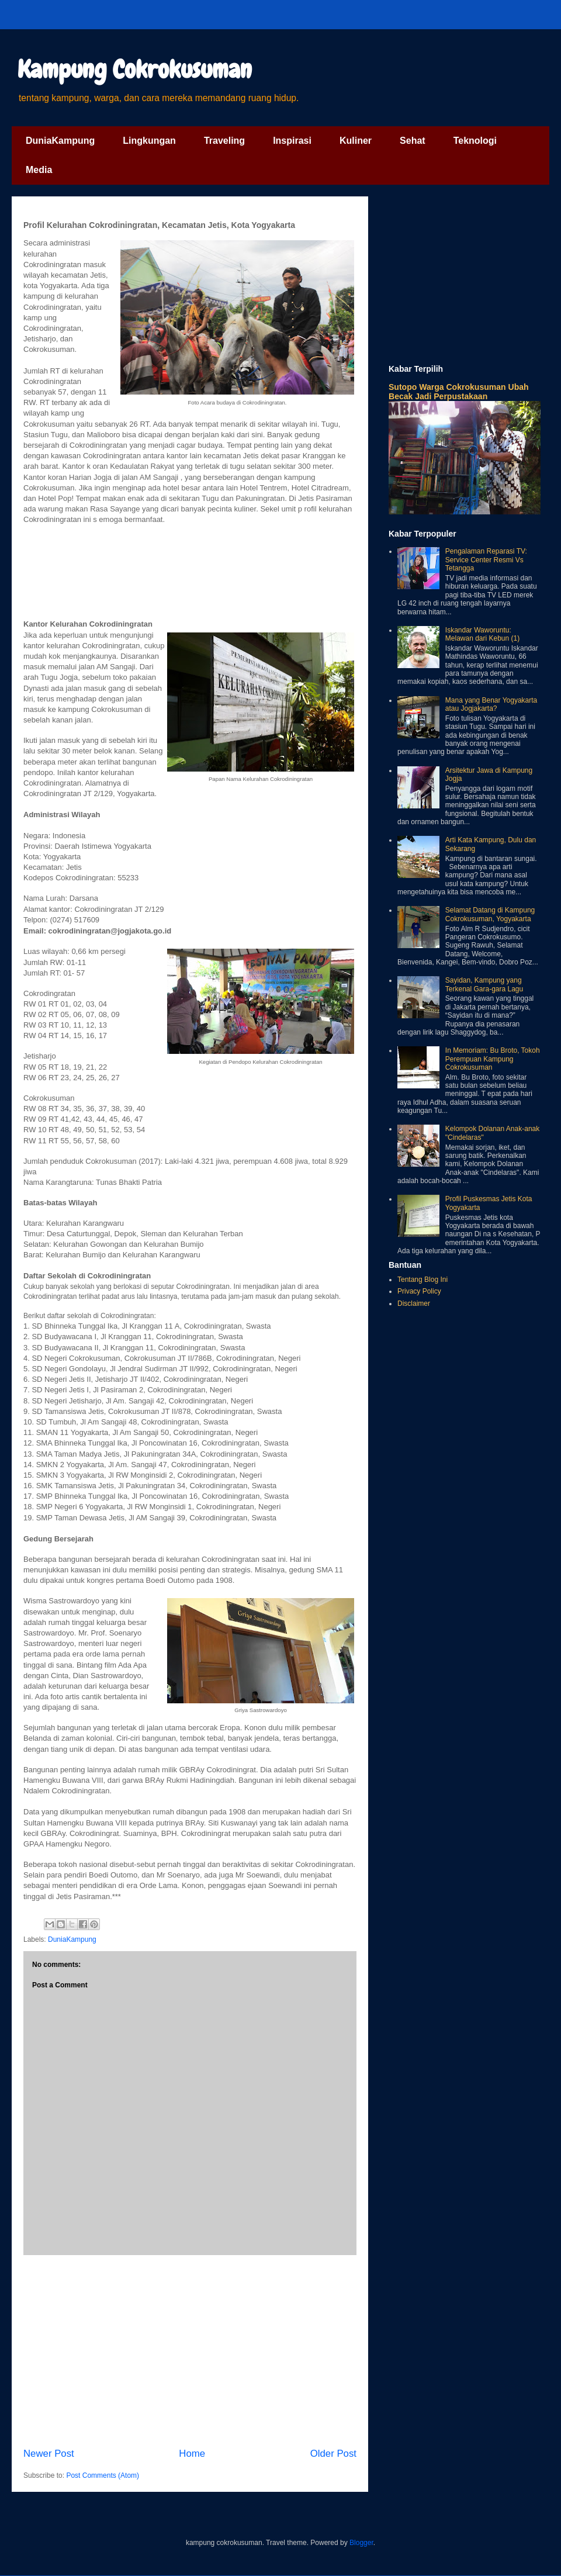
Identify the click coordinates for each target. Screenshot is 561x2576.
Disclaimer (413, 1303)
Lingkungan (149, 141)
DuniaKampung (60, 141)
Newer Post (48, 2453)
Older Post (333, 2453)
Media (39, 170)
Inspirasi (292, 141)
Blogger (361, 2543)
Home (192, 2453)
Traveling (224, 141)
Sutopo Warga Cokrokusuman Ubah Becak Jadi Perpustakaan (459, 391)
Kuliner (356, 141)
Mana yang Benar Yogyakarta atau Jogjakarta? (491, 704)
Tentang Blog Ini (422, 1279)
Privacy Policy (419, 1291)
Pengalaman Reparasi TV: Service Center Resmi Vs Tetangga (486, 559)
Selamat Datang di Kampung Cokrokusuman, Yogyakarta (490, 914)
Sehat (412, 141)
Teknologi (475, 141)
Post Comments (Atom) (102, 2475)
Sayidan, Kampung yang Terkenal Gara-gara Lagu (484, 984)
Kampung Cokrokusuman (135, 69)
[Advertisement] (189, 2351)
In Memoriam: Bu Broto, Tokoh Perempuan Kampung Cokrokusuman (492, 1058)
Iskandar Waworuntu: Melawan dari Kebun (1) (482, 634)
